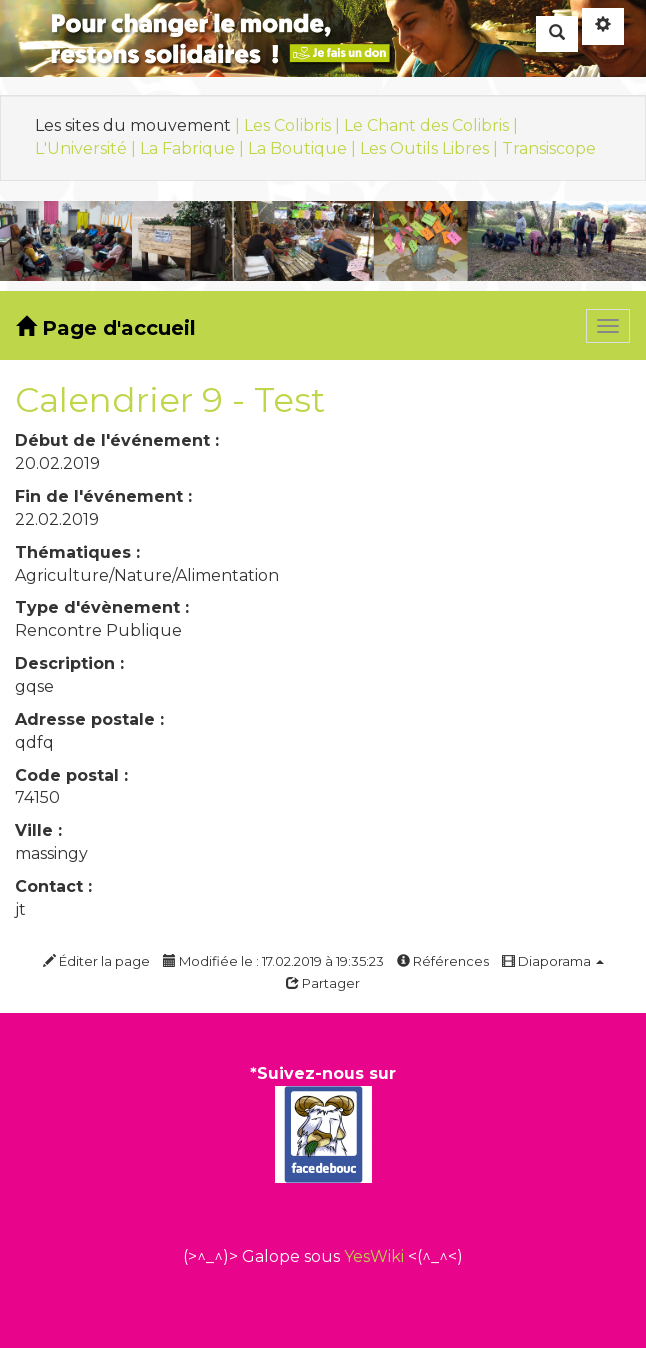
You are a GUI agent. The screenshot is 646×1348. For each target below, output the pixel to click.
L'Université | (87, 148)
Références (443, 961)
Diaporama (553, 961)
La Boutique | (304, 148)
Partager (323, 983)
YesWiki (374, 1256)
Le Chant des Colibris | (431, 125)
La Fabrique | (194, 148)
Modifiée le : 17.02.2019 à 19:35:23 (273, 961)
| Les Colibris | (289, 125)
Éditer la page (96, 961)
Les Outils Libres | (431, 148)
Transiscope (549, 148)
